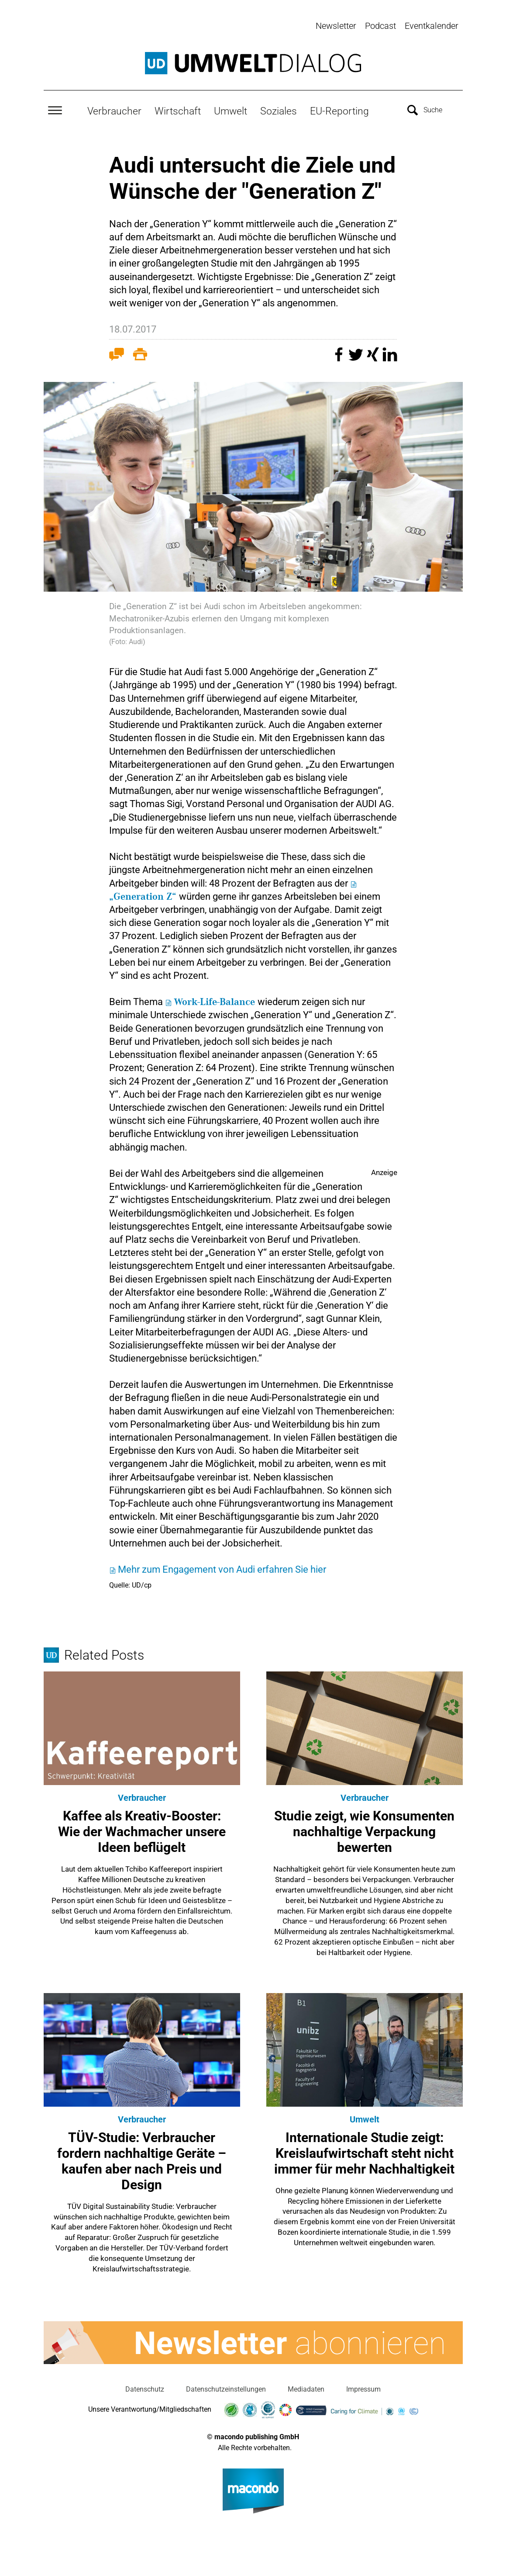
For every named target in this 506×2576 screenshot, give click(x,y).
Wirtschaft (178, 110)
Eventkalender (431, 26)
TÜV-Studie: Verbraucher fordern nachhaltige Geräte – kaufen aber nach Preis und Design (141, 2159)
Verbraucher (114, 110)
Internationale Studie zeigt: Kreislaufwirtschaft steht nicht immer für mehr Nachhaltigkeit (364, 2151)
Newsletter (336, 26)
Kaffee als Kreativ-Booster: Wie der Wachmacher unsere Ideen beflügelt (142, 1830)
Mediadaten (306, 2388)
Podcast (380, 26)
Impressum (363, 2388)
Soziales (278, 110)
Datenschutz (144, 2388)
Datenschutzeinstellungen (226, 2388)
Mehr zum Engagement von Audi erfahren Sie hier (222, 1568)
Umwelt (230, 110)
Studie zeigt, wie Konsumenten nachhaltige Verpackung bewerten (364, 1830)
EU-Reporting (339, 110)
